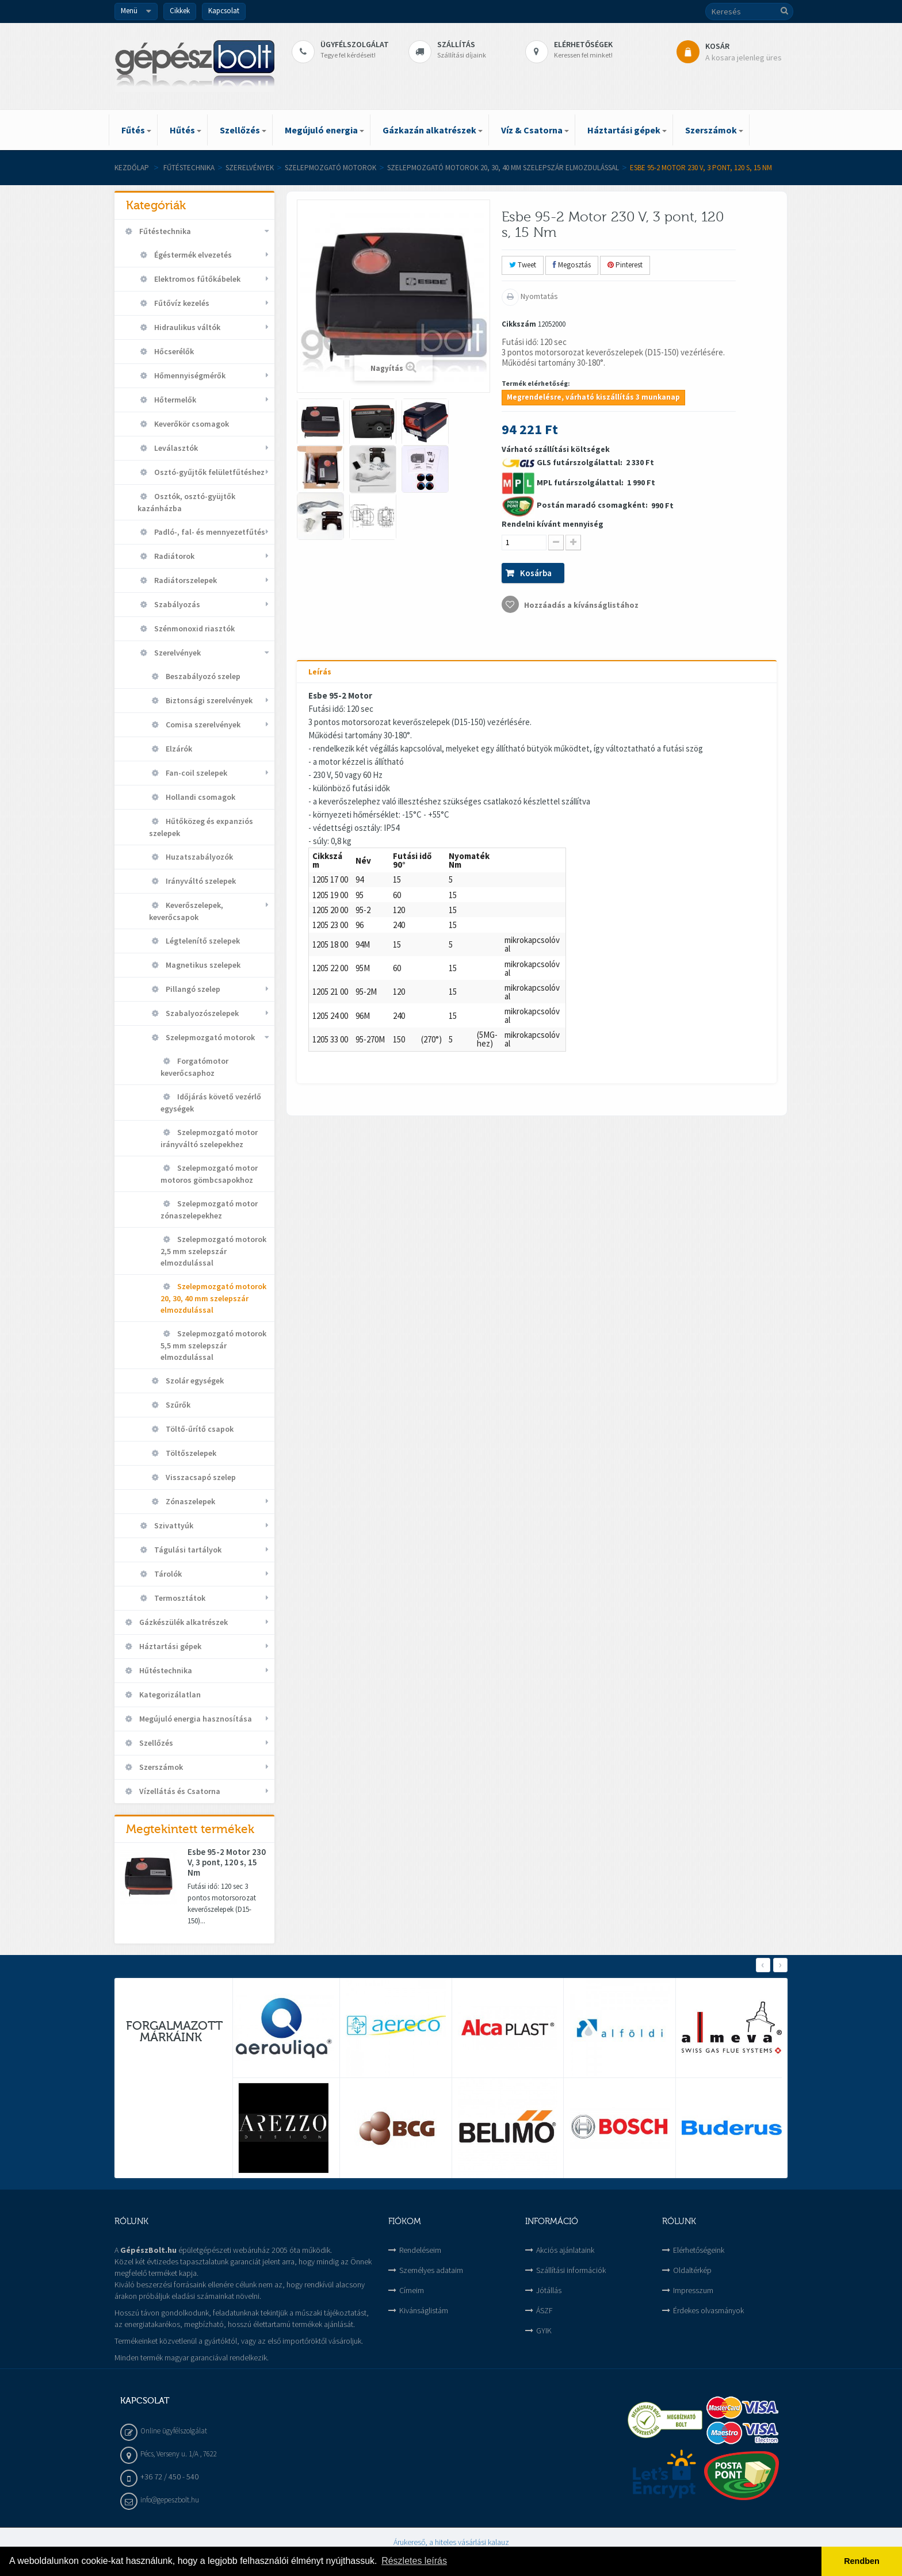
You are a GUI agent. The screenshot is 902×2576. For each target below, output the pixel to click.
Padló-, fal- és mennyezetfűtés (208, 532)
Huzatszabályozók (198, 857)
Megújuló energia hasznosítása (194, 1718)
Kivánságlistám (423, 2310)
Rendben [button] (862, 2561)
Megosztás (572, 265)
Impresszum (693, 2290)
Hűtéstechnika (164, 1670)
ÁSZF (544, 2310)
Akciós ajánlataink (565, 2250)
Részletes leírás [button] (414, 2561)
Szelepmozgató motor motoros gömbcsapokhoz (209, 1174)
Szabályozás (176, 604)
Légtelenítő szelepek (202, 941)
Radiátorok (173, 556)
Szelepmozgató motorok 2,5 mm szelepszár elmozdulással (213, 1251)
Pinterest (625, 265)
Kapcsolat (223, 11)
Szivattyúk (172, 1525)
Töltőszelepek (190, 1453)
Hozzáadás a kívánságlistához (580, 605)
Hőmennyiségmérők (189, 375)
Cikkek (180, 11)
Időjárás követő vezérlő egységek (210, 1102)
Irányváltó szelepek (200, 881)
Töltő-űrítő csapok (199, 1429)
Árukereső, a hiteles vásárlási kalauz (451, 2542)
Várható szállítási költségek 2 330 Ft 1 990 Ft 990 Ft (588, 528)
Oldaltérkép (692, 2270)
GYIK (544, 2330)
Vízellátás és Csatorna (178, 1791)
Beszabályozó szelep (202, 676)
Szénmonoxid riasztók (193, 628)
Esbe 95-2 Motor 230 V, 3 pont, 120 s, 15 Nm (227, 1862)
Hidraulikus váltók (186, 327)
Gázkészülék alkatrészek (182, 1622)
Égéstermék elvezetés (192, 255)
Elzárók (178, 748)
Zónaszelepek (189, 1501)
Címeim (411, 2290)
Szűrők (177, 1405)
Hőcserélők (173, 351)
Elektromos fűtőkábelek (196, 279)
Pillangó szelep (192, 989)
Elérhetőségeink (698, 2250)
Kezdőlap (131, 167)
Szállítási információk (571, 2270)
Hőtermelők (174, 399)
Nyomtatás (538, 296)
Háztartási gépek (169, 1646)
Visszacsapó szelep (200, 1477)
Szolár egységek (194, 1380)
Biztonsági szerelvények (208, 700)
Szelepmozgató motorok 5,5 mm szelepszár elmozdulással (213, 1345)
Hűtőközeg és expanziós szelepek (201, 827)
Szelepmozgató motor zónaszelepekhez (209, 1209)
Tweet (522, 265)
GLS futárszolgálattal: (580, 462)
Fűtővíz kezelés (180, 303)
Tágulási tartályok (186, 1549)
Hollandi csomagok (199, 797)
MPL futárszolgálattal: (581, 482)
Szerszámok (160, 1767)
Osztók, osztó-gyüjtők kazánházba (186, 502)
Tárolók (167, 1574)
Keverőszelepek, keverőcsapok (186, 911)
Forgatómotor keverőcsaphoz (194, 1067)
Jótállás (548, 2290)
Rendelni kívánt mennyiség (552, 524)
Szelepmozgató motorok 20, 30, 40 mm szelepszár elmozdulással (503, 167)
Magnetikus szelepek (202, 965)
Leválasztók (175, 448)
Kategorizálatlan (169, 1694)
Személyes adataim (431, 2270)
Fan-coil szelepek (195, 773)
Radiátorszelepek (184, 580)
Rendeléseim (420, 2250)
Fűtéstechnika (189, 167)
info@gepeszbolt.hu (169, 2500)
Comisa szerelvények (202, 724)
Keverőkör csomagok (190, 424)
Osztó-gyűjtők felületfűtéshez (208, 472)
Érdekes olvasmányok (708, 2310)
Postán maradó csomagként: (593, 505)
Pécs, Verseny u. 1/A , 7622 (178, 2454)
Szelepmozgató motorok (330, 167)
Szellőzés (155, 1743)
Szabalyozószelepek (201, 1013)
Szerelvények (250, 167)
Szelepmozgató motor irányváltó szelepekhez (209, 1138)
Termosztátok (178, 1598)
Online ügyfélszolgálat (173, 2431)
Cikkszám (519, 324)
